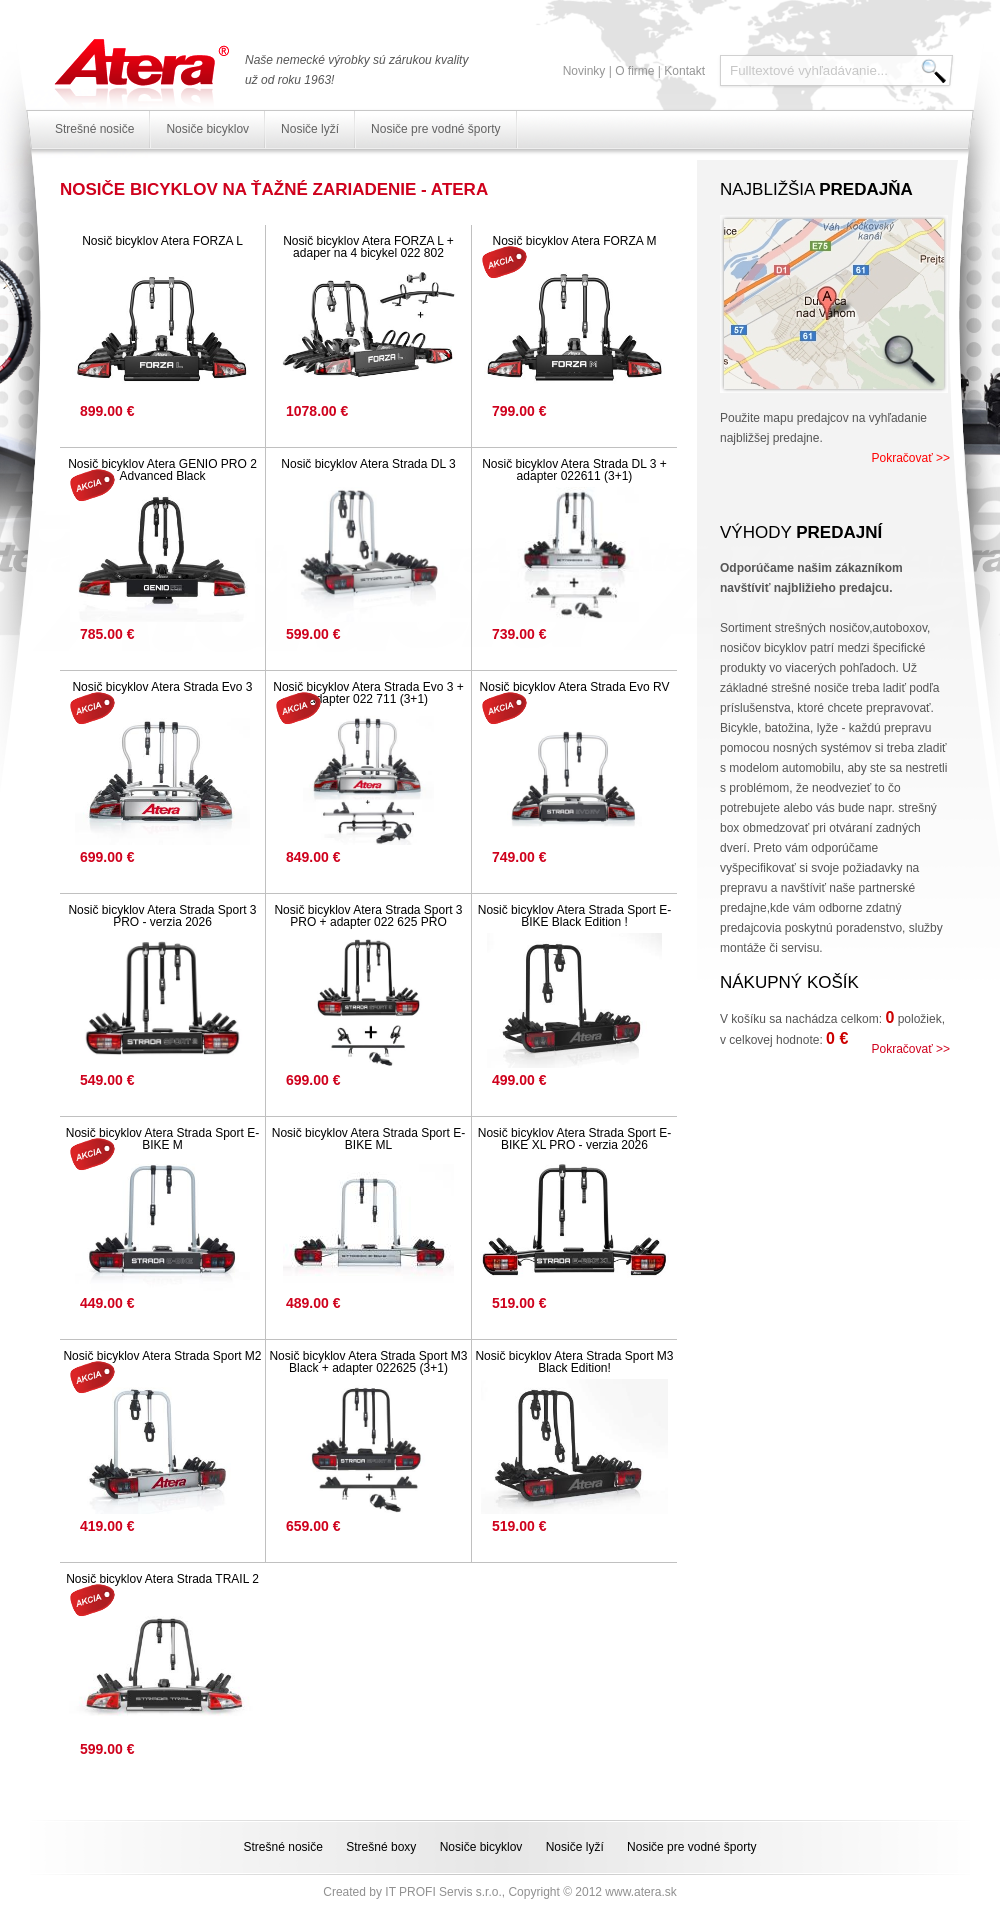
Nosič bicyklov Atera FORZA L (162, 241)
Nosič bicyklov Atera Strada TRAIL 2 (162, 1579)
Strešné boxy (381, 1847)
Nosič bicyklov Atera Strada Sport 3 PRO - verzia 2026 (162, 916)
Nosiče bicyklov (207, 129)
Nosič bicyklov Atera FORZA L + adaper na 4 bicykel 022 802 (368, 247)
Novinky (584, 71)
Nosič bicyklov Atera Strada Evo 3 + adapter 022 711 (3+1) (368, 693)
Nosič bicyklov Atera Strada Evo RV (575, 687)
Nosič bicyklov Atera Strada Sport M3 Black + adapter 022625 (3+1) (368, 1362)
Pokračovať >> (910, 458)
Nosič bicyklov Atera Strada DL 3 (368, 464)
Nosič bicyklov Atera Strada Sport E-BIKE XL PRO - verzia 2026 (574, 1139)
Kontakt (684, 71)
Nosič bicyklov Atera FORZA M (574, 241)
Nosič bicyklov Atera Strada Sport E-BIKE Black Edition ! (574, 916)
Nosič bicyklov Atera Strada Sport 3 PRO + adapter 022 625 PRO (368, 916)
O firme (634, 71)
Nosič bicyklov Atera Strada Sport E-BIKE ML (368, 1139)
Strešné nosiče (94, 129)
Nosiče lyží (310, 129)
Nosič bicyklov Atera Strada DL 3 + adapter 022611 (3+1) (574, 470)
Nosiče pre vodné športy (435, 129)
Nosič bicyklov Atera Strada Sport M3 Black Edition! (574, 1362)
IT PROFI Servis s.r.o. (443, 1892)
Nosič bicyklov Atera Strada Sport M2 (162, 1356)
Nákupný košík (789, 982)
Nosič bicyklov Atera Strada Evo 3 (162, 687)
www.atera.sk (640, 1892)
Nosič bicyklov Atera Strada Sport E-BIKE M (162, 1139)
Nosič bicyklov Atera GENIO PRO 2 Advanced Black (162, 470)
